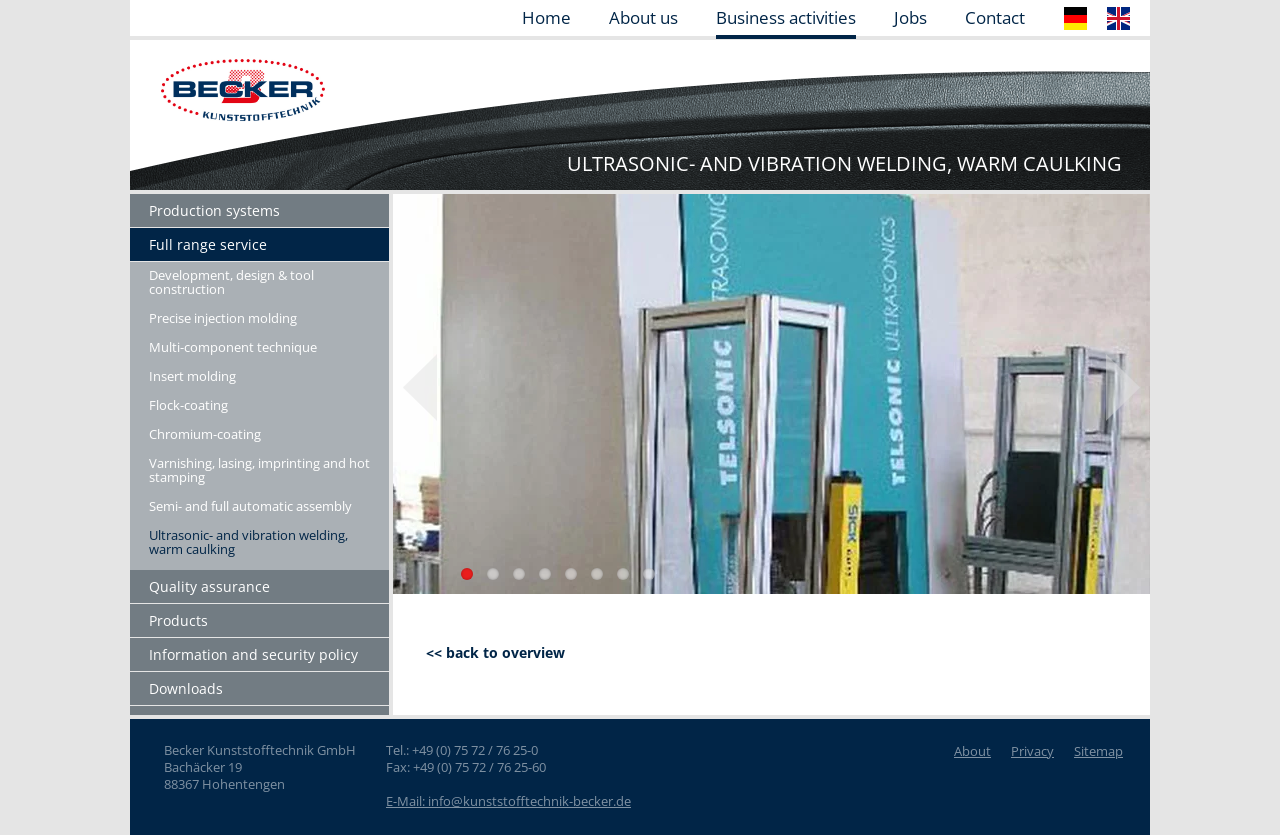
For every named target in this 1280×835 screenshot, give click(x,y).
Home (546, 19)
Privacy (1032, 751)
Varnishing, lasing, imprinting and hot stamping (259, 470)
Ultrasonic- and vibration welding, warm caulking (248, 542)
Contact (995, 19)
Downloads (186, 688)
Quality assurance (209, 586)
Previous (420, 387)
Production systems (214, 210)
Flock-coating (188, 405)
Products (178, 620)
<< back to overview (495, 652)
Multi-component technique (233, 347)
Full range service (208, 244)
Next (1123, 387)
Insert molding (192, 376)
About (972, 751)
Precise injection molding (223, 318)
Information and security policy (253, 654)
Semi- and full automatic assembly (250, 506)
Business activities (786, 19)
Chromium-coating (205, 434)
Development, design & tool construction (231, 282)
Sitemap (1098, 751)
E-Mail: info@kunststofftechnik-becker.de (508, 801)
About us (643, 19)
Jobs (910, 19)
